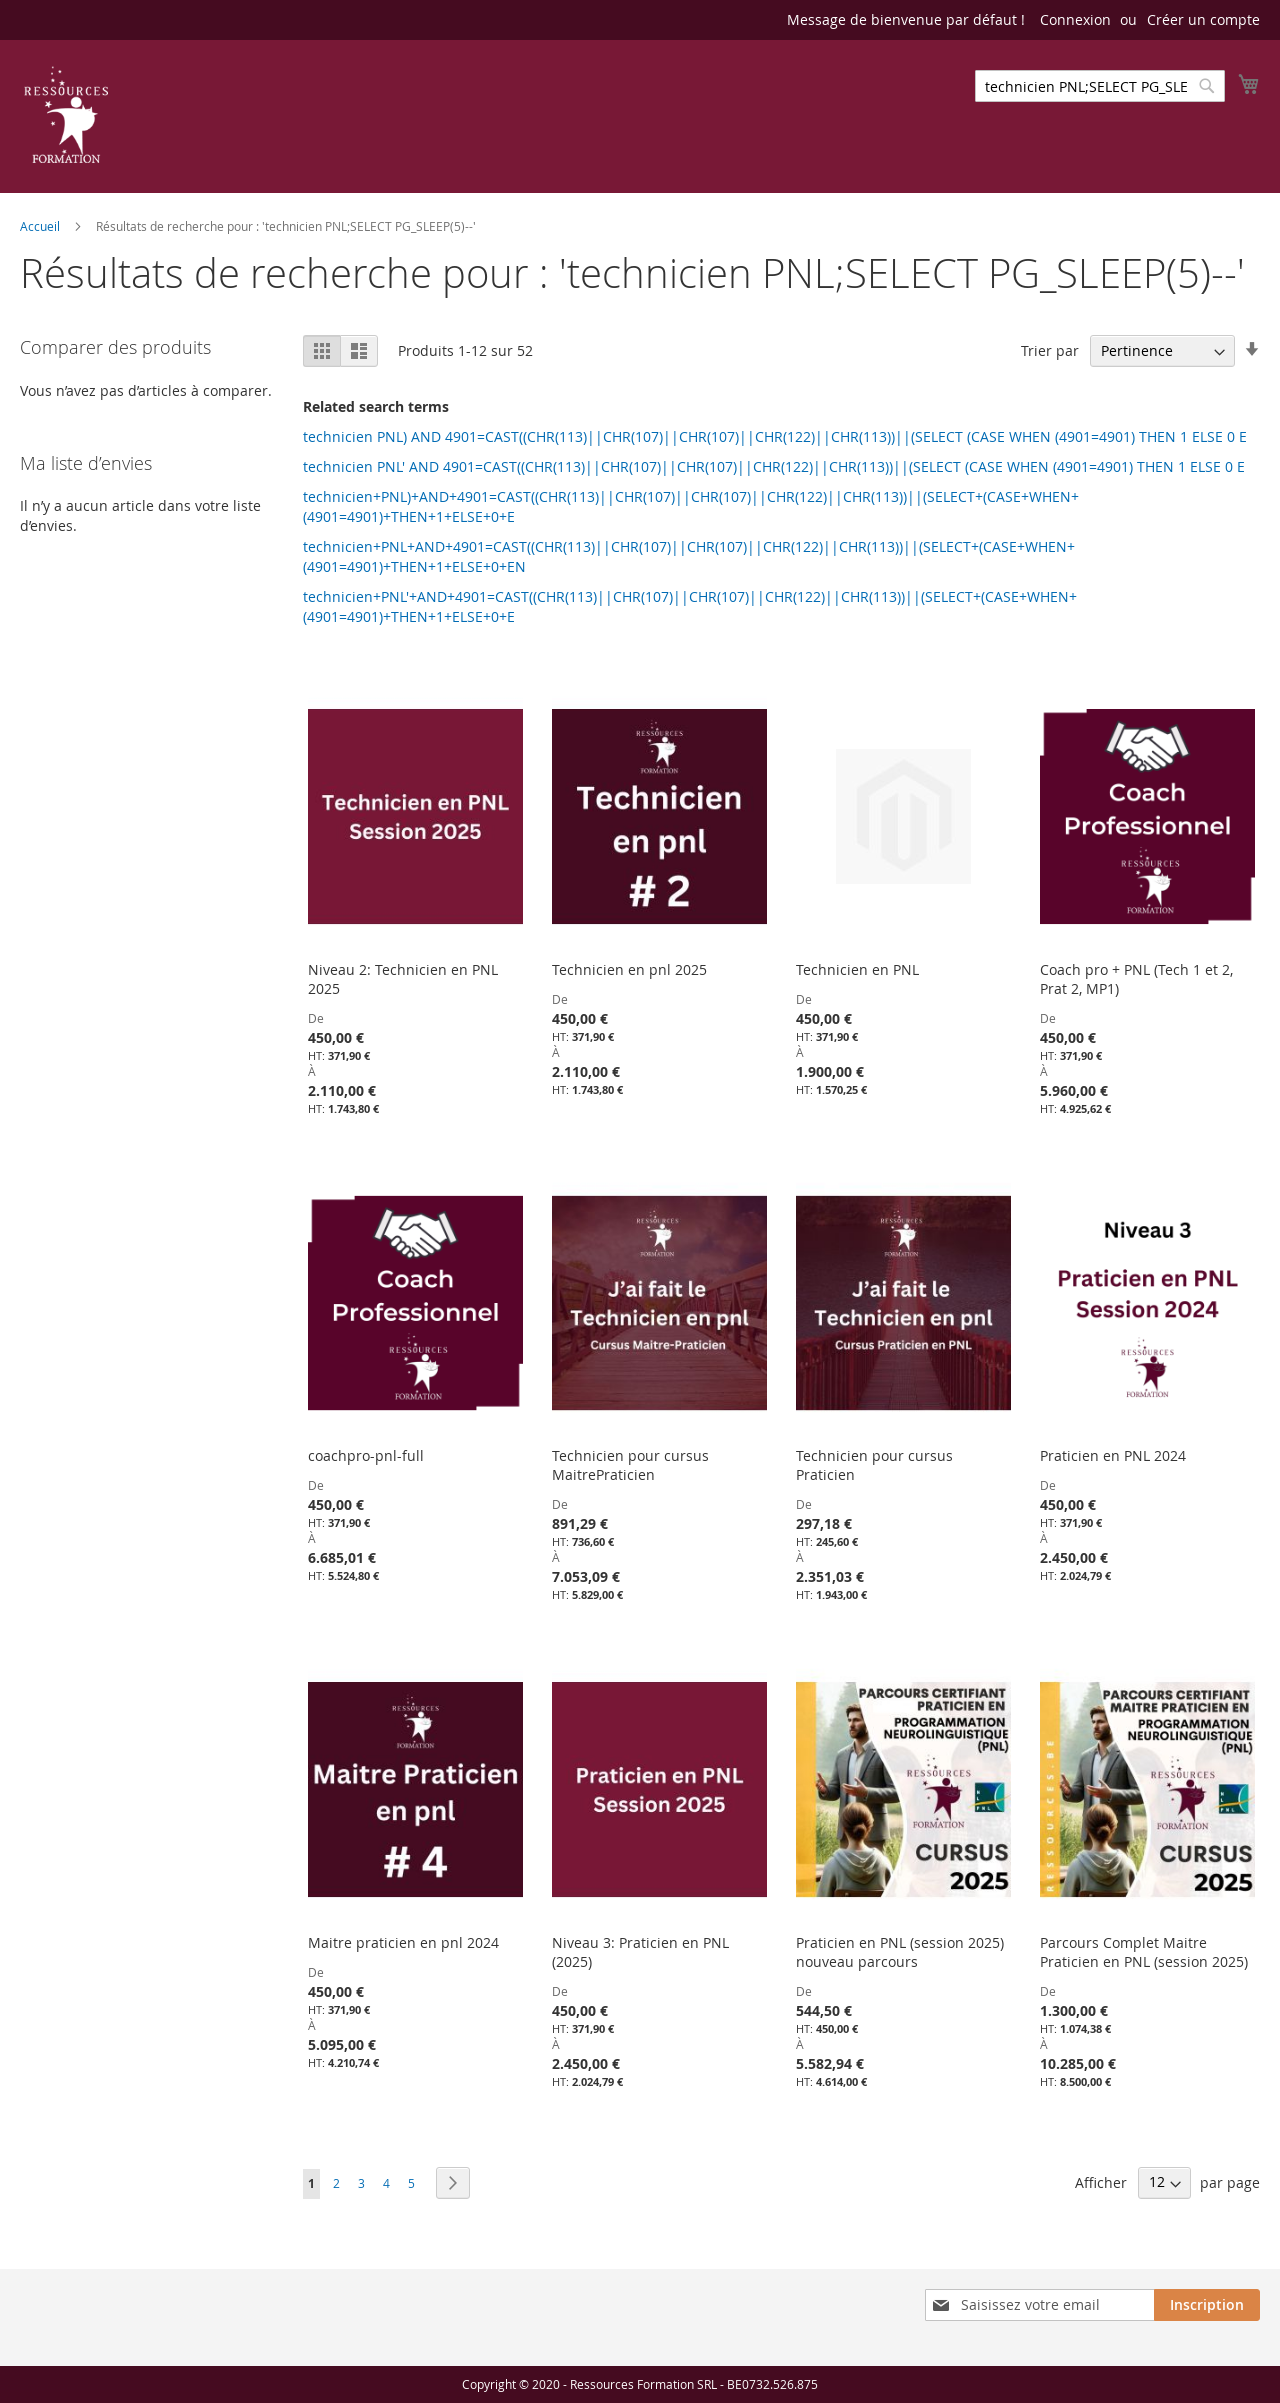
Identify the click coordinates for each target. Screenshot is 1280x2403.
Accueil (41, 226)
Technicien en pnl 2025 (629, 969)
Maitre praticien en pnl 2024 (403, 1942)
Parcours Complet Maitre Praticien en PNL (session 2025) (1144, 1952)
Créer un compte (1203, 19)
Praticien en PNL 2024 (1113, 1455)
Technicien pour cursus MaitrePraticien (630, 1465)
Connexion (1075, 19)
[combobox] (1100, 86)
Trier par (1050, 350)
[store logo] (66, 115)
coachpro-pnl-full (366, 1455)
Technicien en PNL (857, 969)
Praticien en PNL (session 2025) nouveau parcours (900, 1952)
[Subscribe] (1207, 2305)
